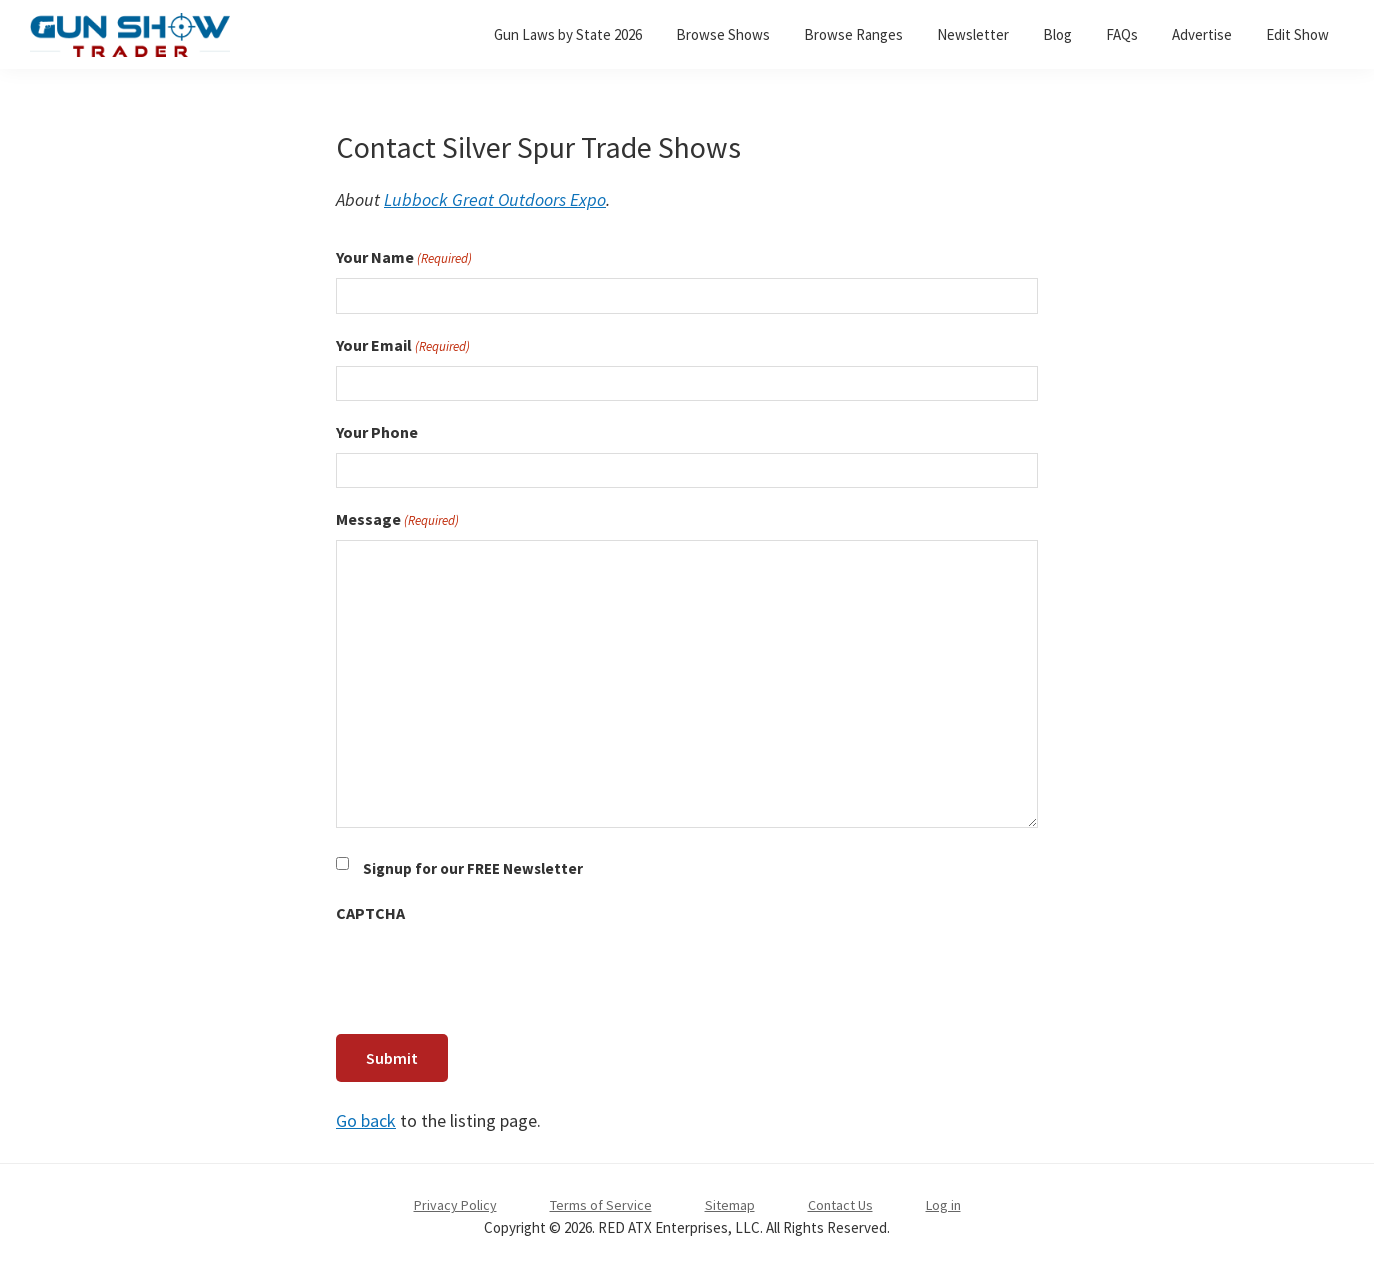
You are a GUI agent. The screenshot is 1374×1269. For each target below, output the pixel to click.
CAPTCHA (370, 913)
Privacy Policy (455, 1205)
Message (397, 520)
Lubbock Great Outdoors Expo (495, 199)
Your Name (404, 258)
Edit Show (1297, 34)
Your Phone (377, 432)
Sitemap (730, 1205)
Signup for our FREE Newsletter (473, 868)
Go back (366, 1120)
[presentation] (488, 973)
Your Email (403, 346)
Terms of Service (601, 1205)
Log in (943, 1205)
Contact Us (840, 1205)
